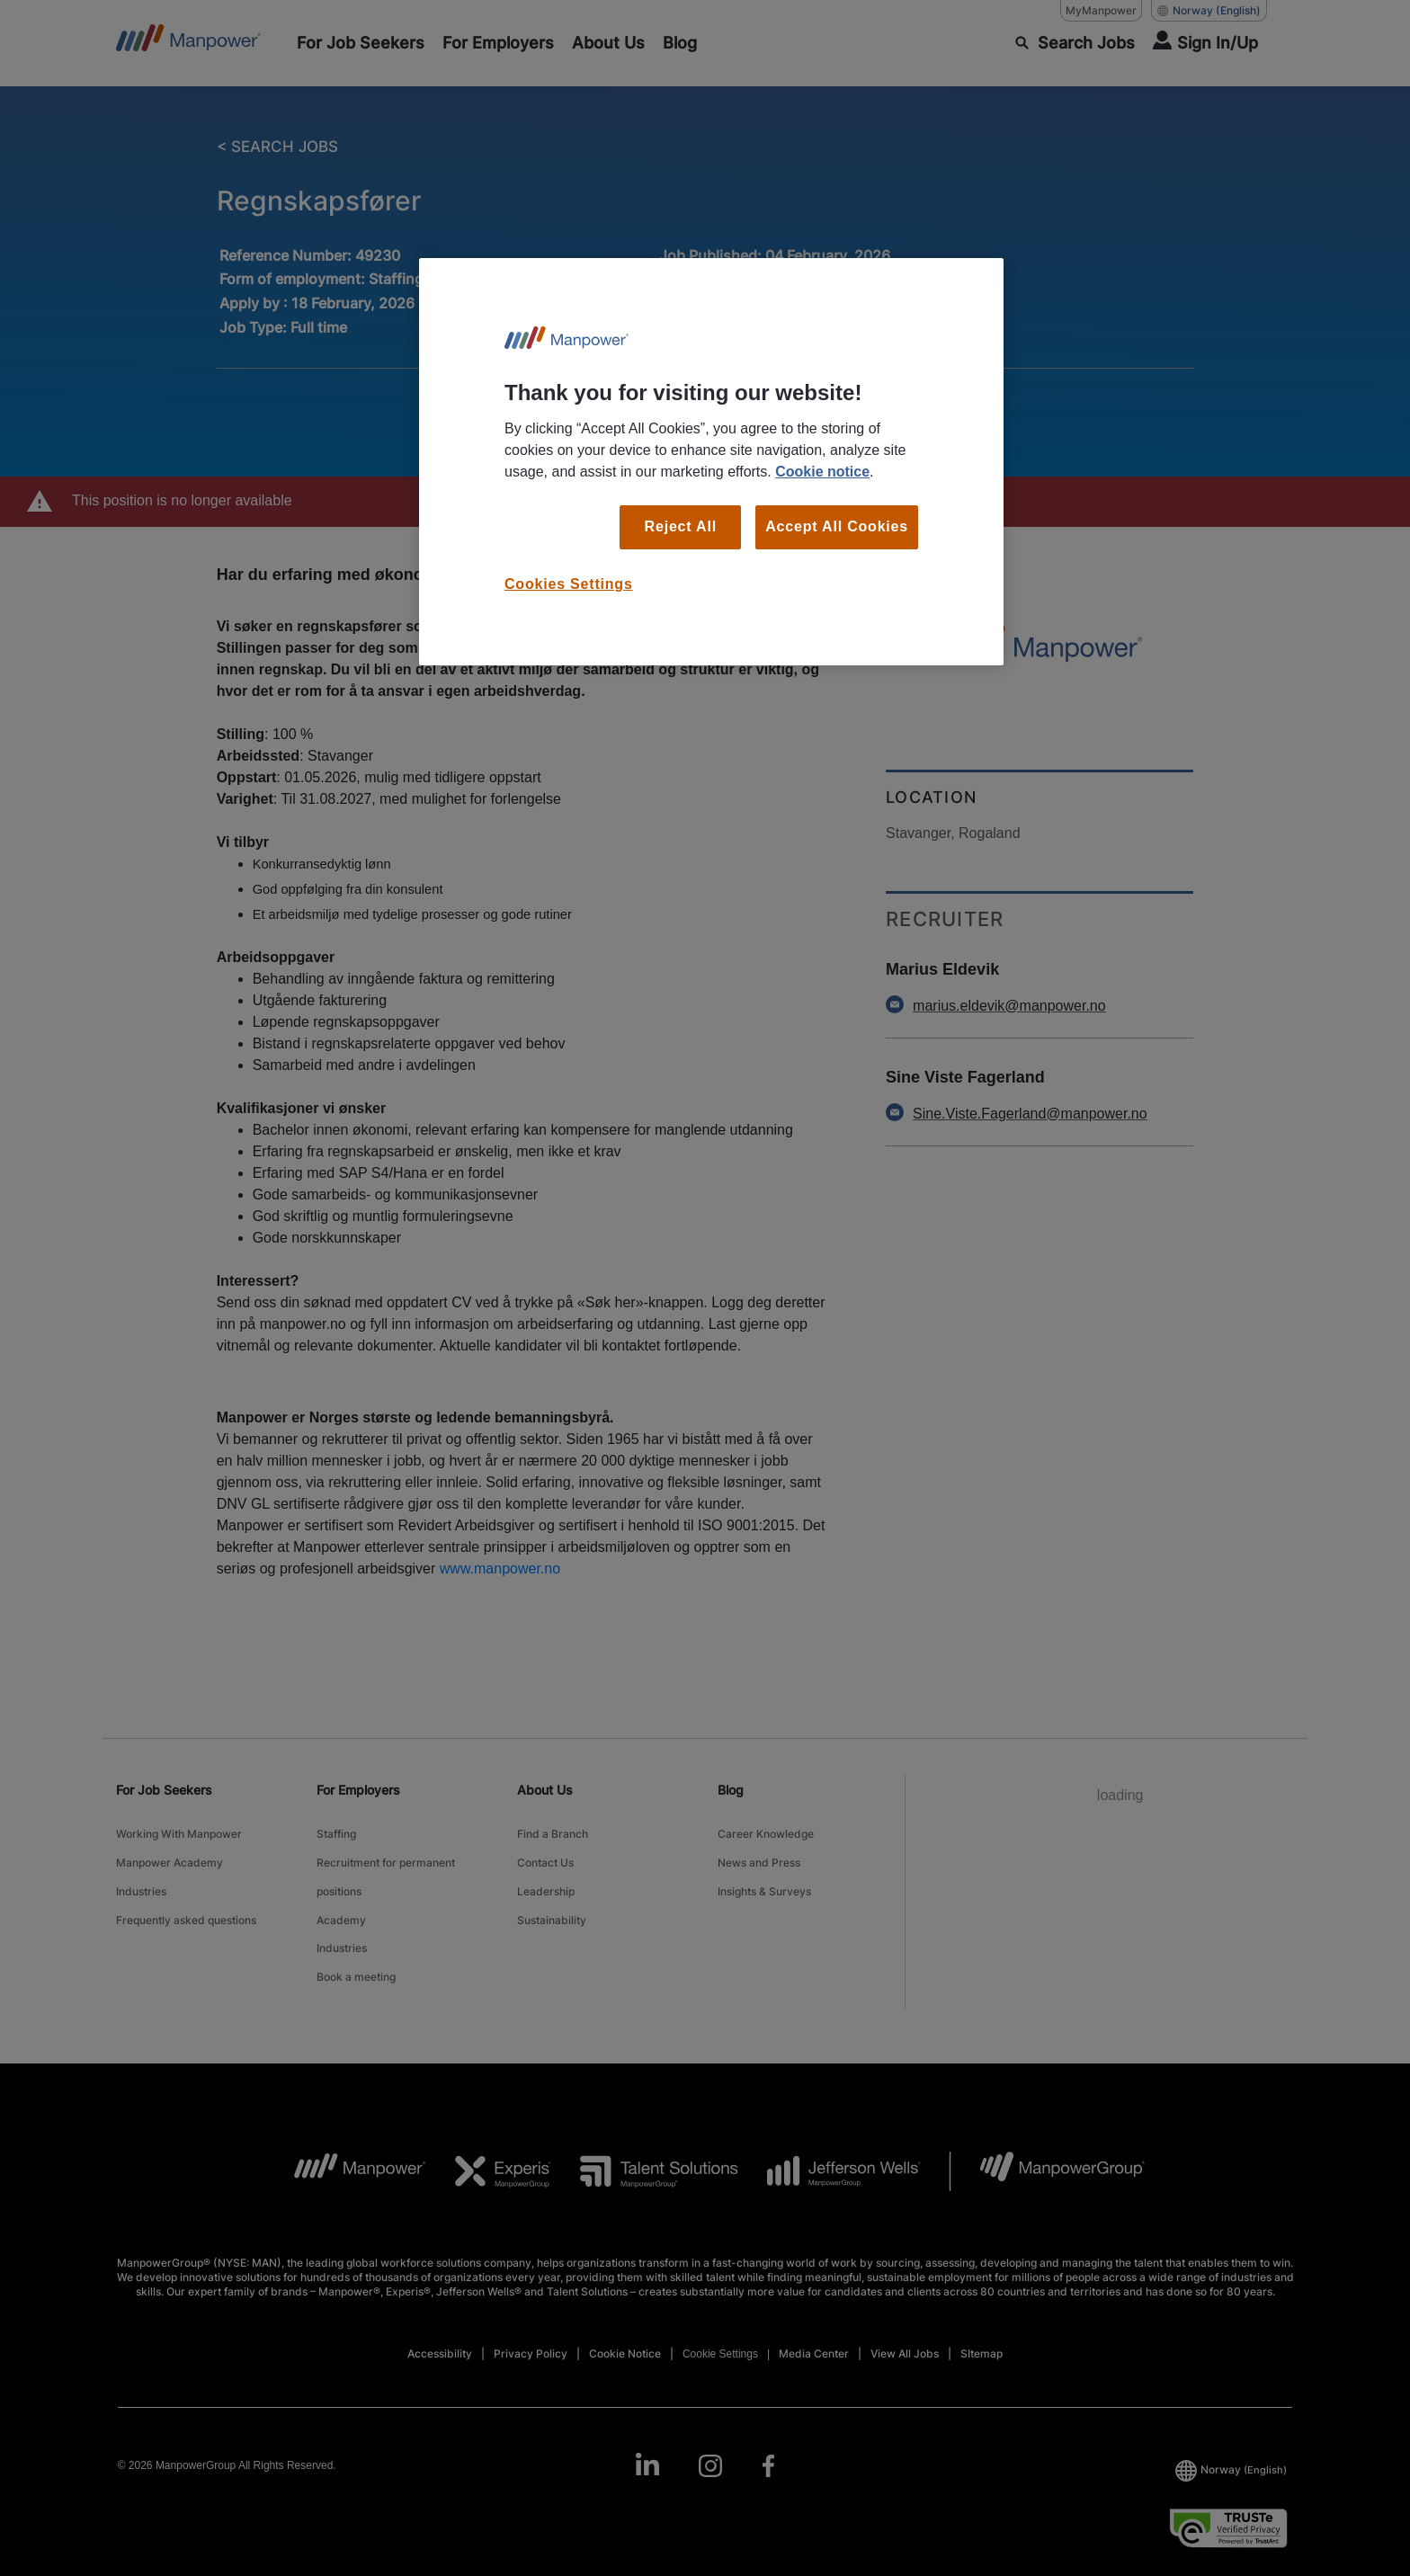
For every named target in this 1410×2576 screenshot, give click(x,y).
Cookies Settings (568, 584)
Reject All (681, 526)
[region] (711, 462)
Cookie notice (822, 471)
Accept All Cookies (836, 526)
